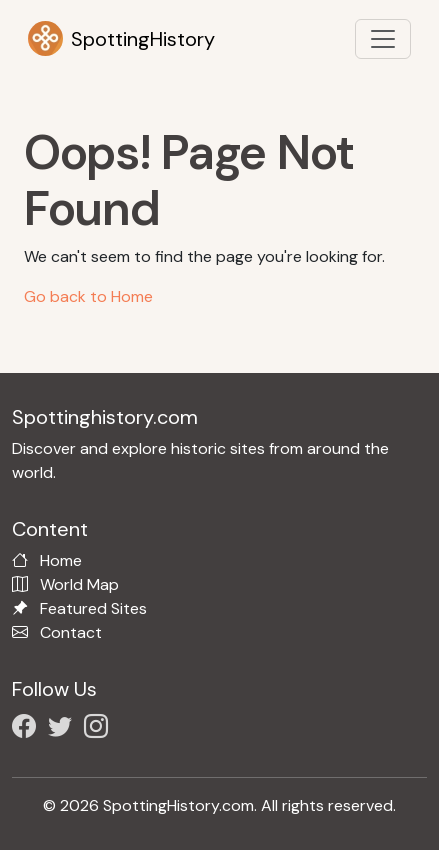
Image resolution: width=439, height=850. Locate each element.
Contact (71, 632)
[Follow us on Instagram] (100, 729)
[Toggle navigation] (383, 39)
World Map (79, 584)
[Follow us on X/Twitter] (64, 729)
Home (61, 560)
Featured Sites (93, 608)
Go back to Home (88, 296)
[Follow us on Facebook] (28, 729)
